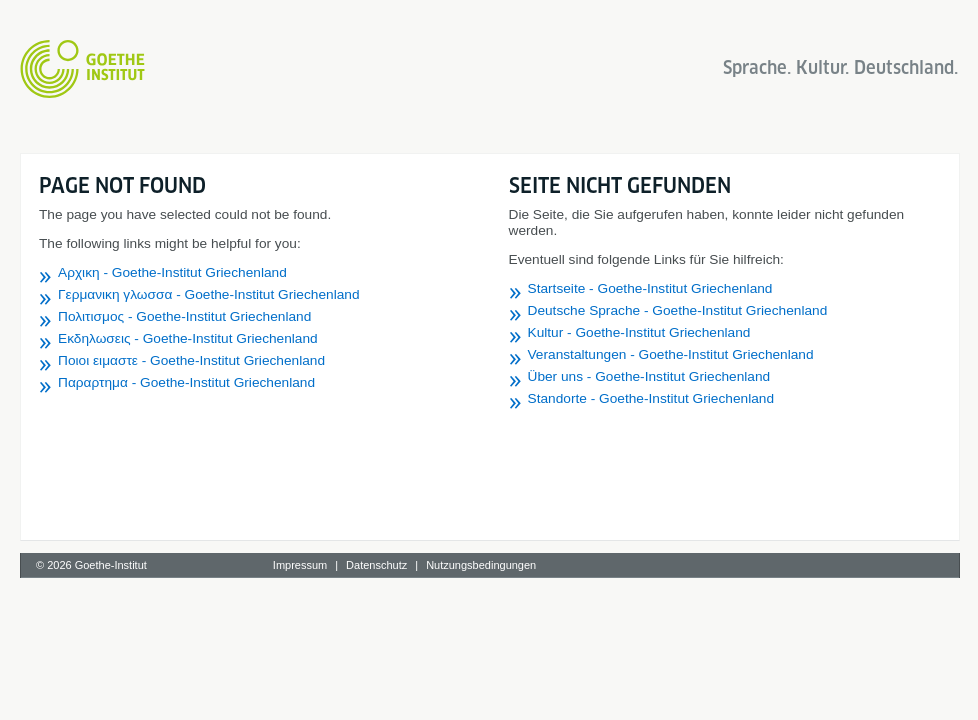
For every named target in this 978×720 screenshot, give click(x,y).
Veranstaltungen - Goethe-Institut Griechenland (671, 354)
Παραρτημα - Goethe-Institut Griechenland (186, 382)
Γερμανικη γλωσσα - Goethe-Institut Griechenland (209, 294)
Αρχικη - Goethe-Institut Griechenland (172, 272)
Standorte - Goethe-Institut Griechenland (651, 398)
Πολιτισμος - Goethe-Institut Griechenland (184, 316)
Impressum (300, 565)
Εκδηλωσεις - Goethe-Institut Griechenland (188, 338)
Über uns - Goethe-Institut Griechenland (649, 376)
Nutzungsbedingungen (481, 565)
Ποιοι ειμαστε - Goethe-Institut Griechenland (191, 360)
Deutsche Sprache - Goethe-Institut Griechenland (678, 310)
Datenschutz (376, 565)
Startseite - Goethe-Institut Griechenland (650, 288)
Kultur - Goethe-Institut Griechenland (639, 332)
